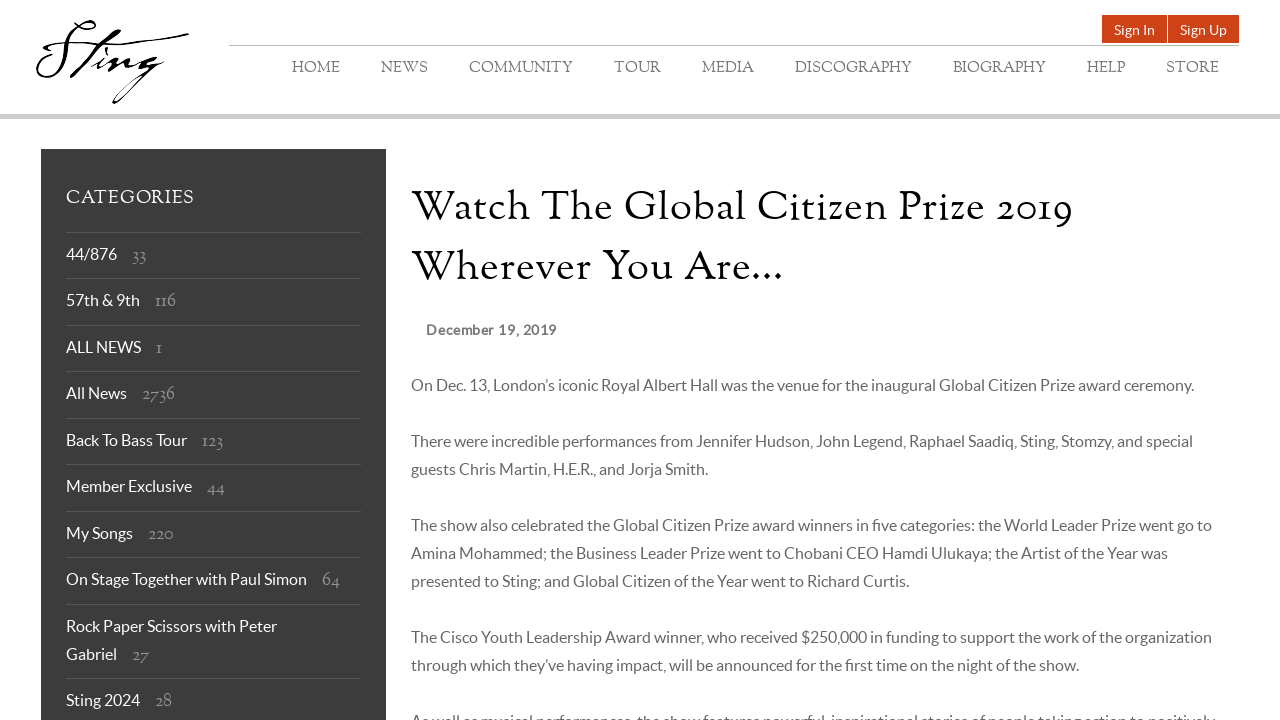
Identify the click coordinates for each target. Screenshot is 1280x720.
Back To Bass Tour (126, 440)
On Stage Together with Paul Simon (186, 579)
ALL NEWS (103, 347)
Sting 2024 (103, 700)
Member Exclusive (129, 486)
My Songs (99, 533)
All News (96, 393)
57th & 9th (103, 300)
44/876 (91, 254)
